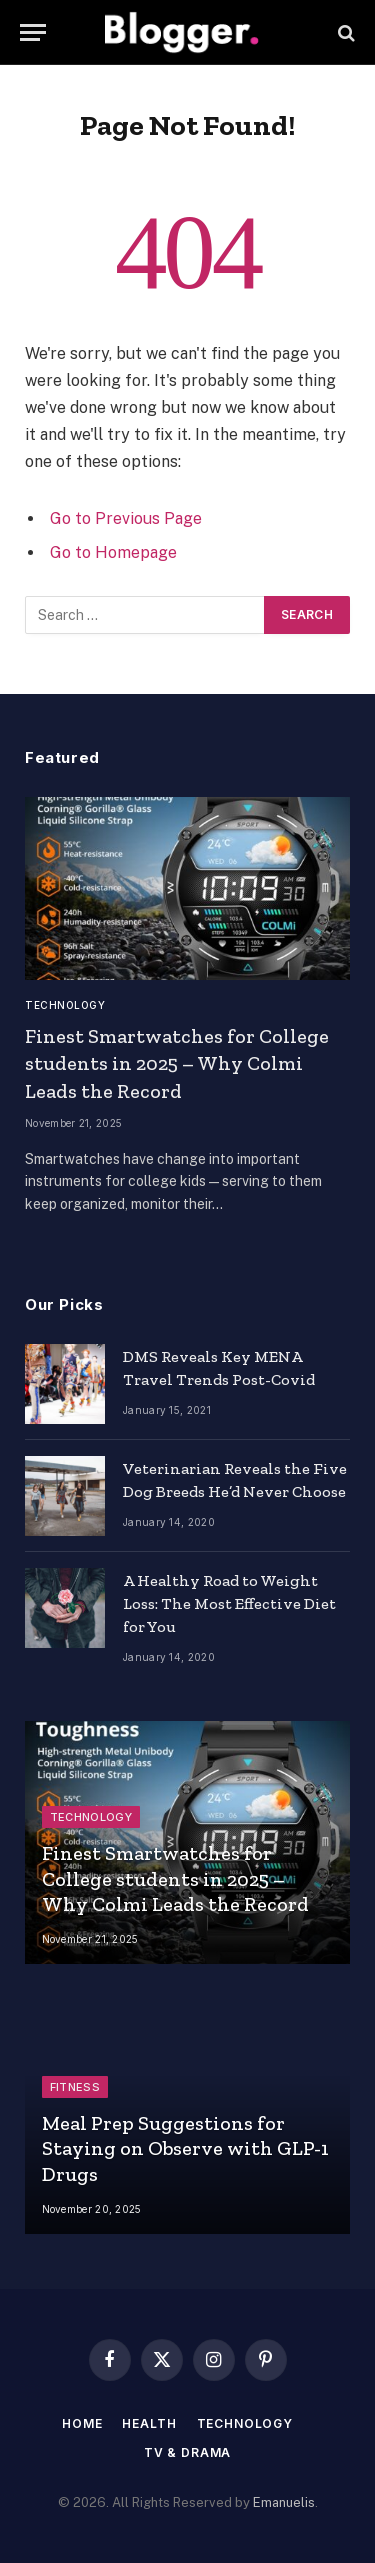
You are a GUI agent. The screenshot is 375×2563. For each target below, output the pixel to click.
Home (82, 2423)
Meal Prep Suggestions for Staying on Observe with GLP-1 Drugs (185, 2148)
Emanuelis (284, 2502)
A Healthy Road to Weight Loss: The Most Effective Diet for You (229, 1603)
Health (149, 2423)
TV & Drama (187, 2452)
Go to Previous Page (126, 518)
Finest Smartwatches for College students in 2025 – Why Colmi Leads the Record (177, 1063)
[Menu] (33, 32)
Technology (245, 2423)
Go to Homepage (113, 552)
